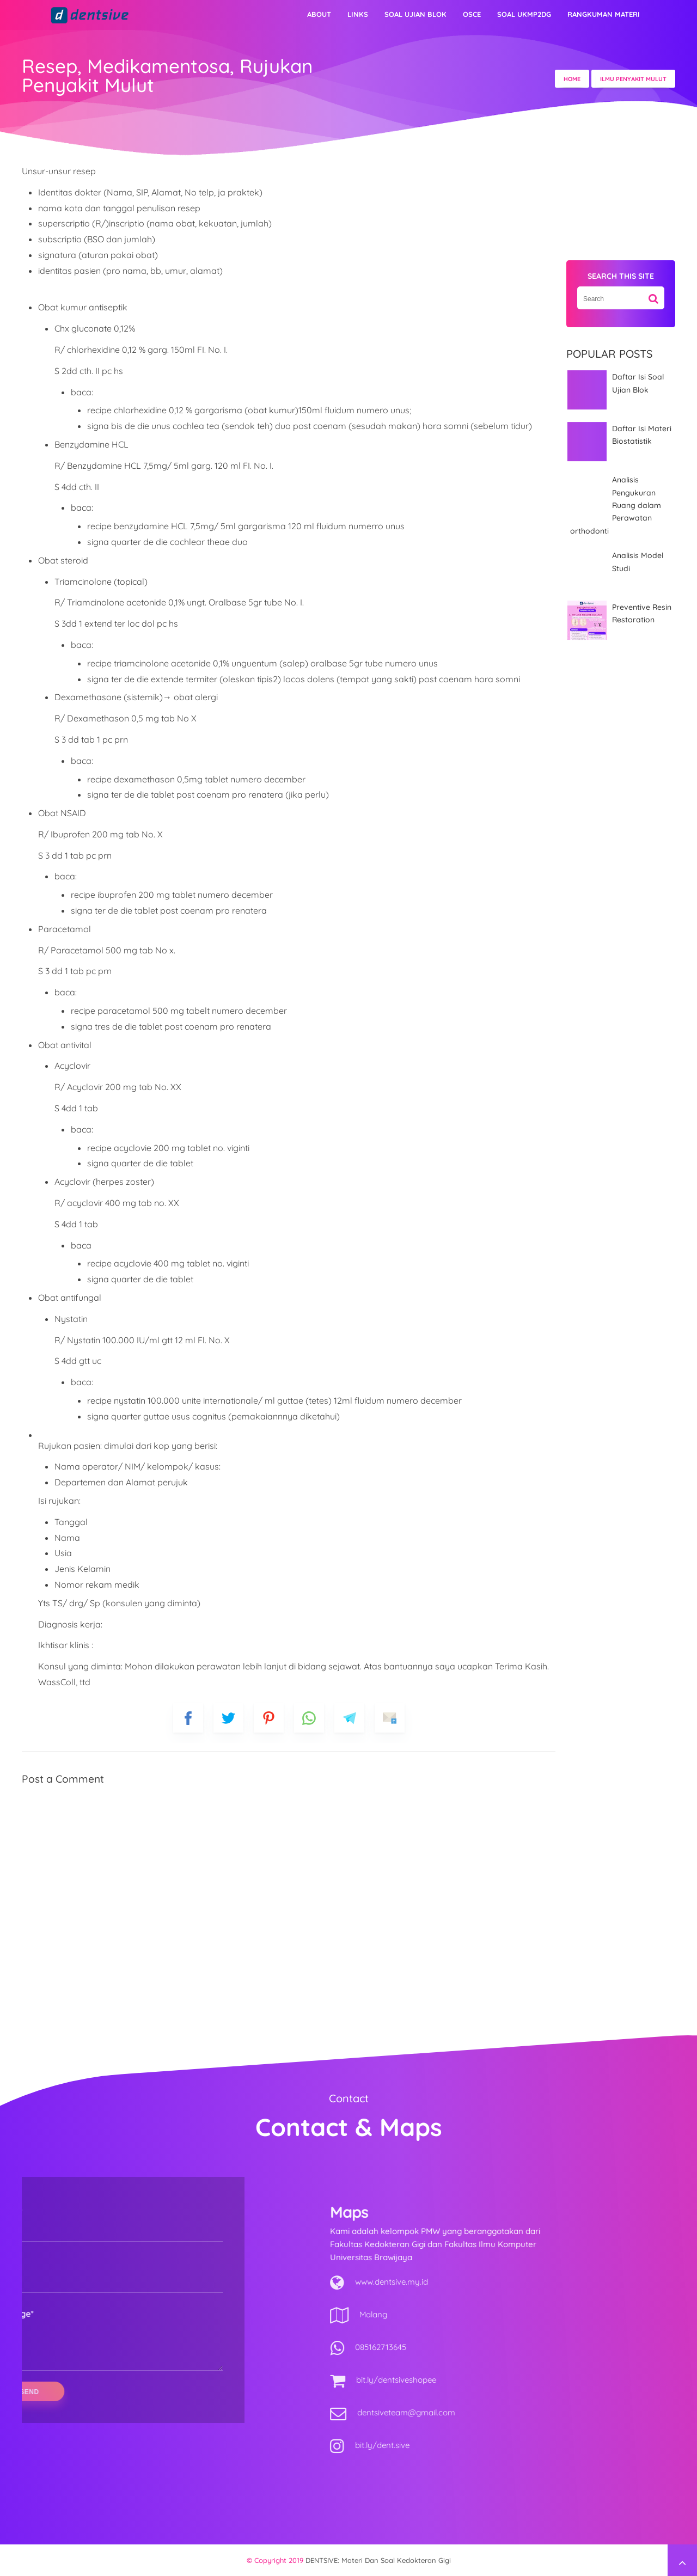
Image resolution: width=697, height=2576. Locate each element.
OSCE (472, 14)
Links (357, 14)
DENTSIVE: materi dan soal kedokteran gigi (378, 2560)
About (319, 14)
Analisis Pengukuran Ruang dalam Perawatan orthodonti (615, 505)
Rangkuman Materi (603, 14)
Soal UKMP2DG (524, 14)
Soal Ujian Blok (415, 14)
